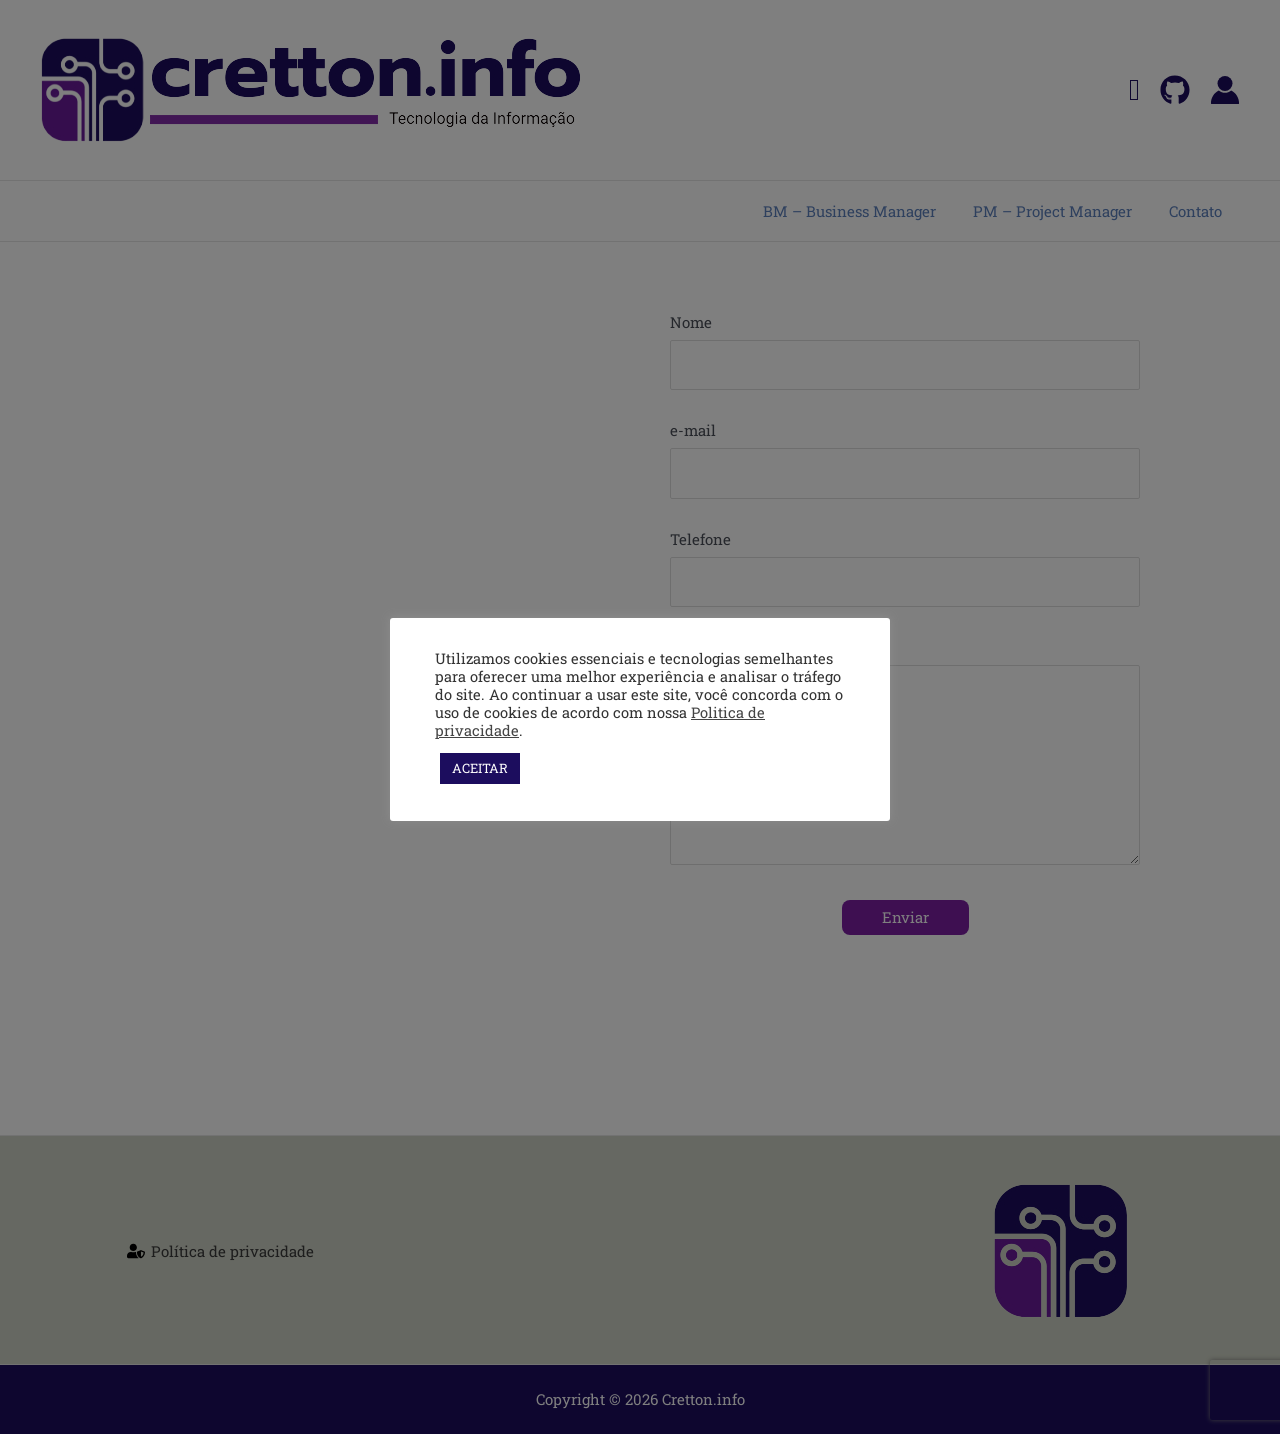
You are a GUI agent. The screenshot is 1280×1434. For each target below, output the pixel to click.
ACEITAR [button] (480, 768)
